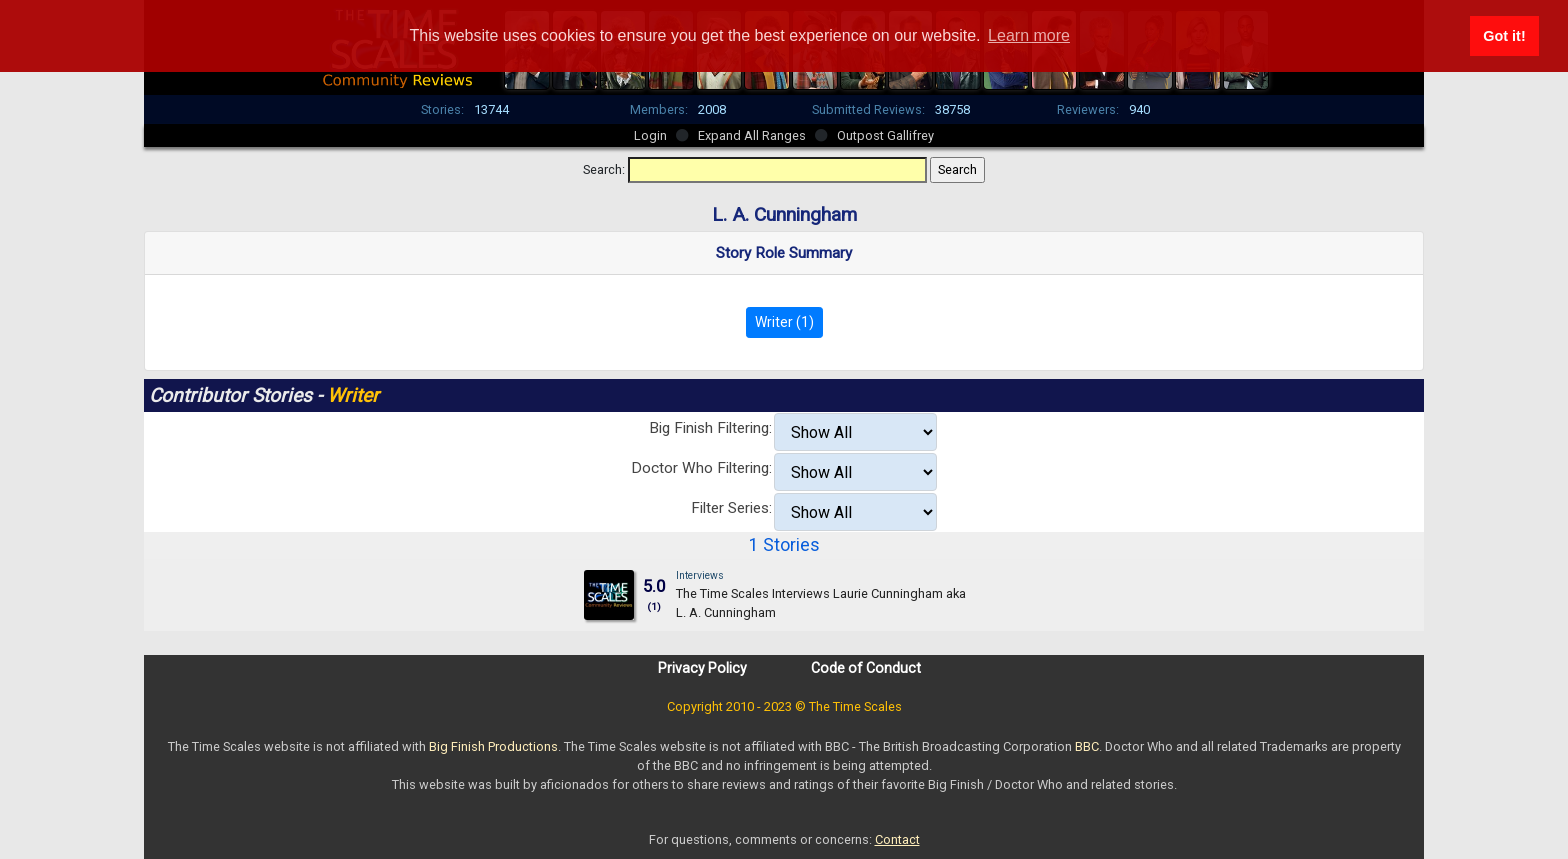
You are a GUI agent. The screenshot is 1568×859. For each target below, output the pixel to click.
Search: (604, 169)
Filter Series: (731, 508)
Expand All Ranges (752, 135)
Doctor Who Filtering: (701, 468)
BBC (1087, 746)
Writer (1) (784, 322)
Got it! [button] (1504, 36)
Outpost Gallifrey (885, 135)
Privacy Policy (702, 668)
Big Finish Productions (493, 746)
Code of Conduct (866, 668)
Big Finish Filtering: (710, 428)
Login (650, 135)
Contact (897, 839)
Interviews (700, 575)
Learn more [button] (1029, 35)
